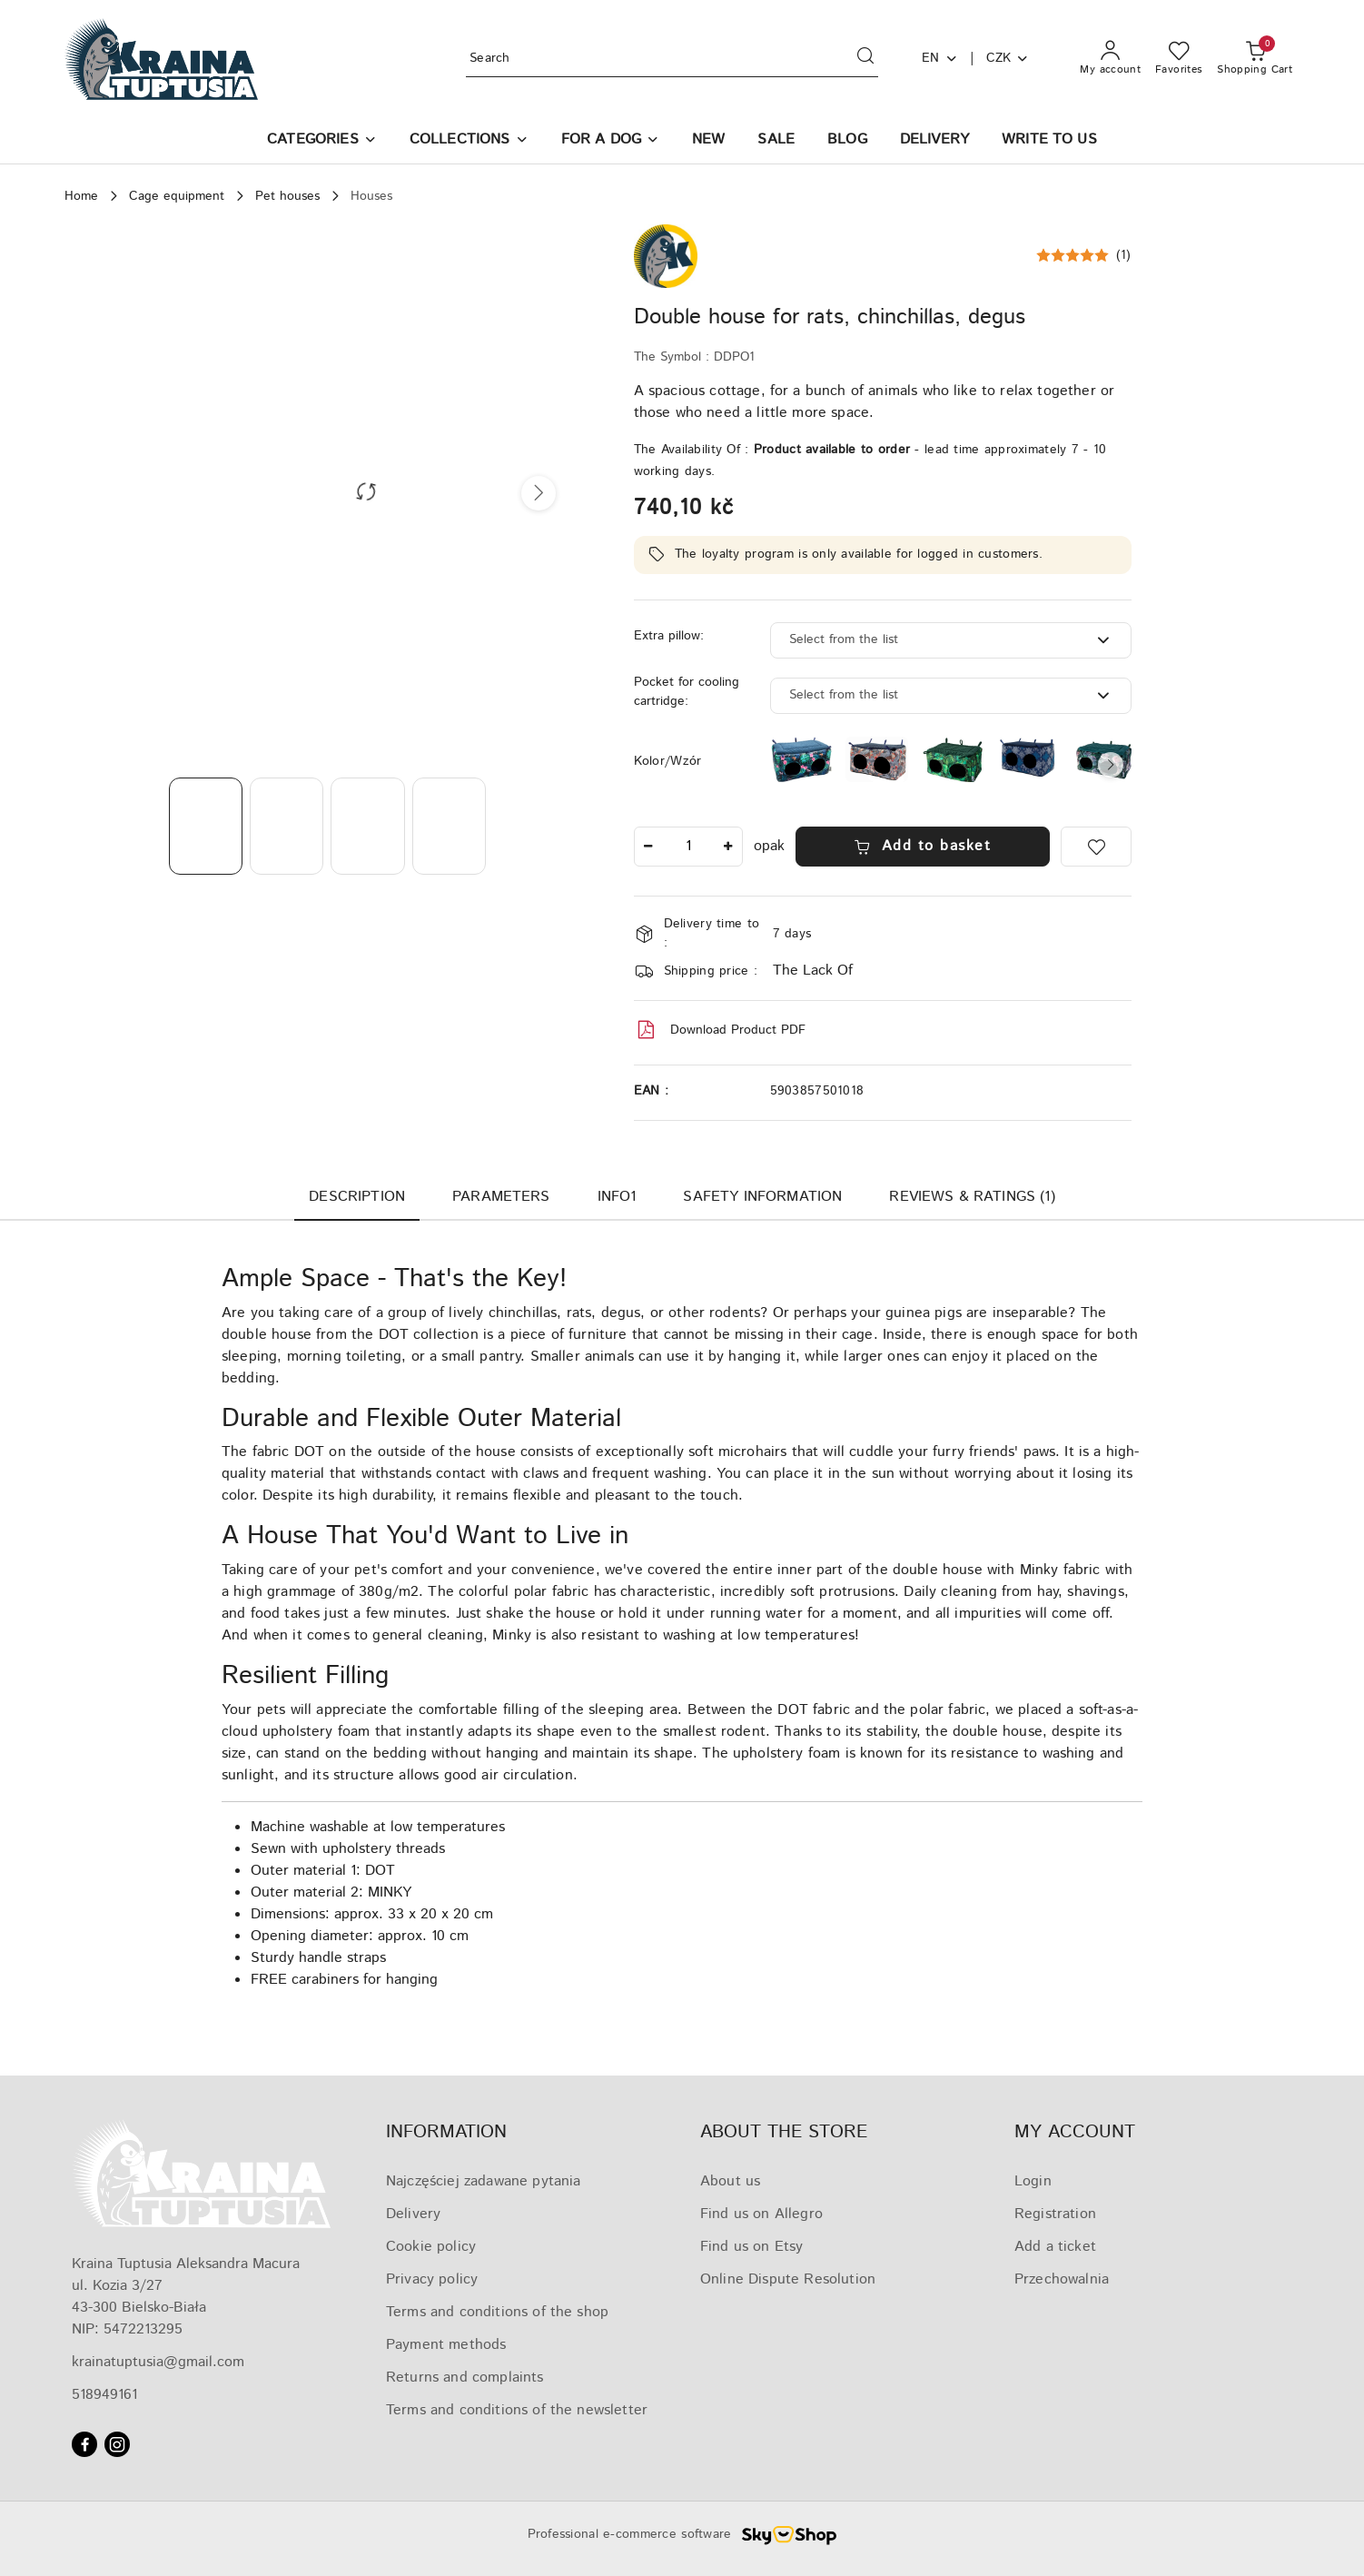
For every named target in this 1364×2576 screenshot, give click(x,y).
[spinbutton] (688, 846)
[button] (322, 141)
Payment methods (446, 2344)
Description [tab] (357, 1196)
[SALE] (776, 141)
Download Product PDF (720, 1030)
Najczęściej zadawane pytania (483, 2181)
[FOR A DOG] (610, 141)
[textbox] (928, 639)
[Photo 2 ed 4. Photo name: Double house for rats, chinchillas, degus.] (286, 826)
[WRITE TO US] (1049, 141)
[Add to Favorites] (1096, 847)
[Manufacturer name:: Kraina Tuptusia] (665, 255)
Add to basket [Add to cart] (922, 846)
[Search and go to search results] (865, 59)
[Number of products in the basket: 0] (1255, 59)
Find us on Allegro (761, 2214)
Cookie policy (431, 2246)
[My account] (1110, 59)
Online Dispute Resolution (787, 2279)
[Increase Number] (728, 846)
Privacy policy (432, 2279)
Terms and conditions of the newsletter (516, 2410)
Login (1033, 2181)
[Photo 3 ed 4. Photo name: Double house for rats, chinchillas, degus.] (367, 826)
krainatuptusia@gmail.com (158, 2362)
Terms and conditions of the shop (497, 2312)
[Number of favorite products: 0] (1179, 59)
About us (730, 2181)
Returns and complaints (465, 2377)
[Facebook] (84, 2444)
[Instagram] (117, 2444)
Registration (1055, 2214)
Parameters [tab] (501, 1196)
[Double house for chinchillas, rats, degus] (876, 759)
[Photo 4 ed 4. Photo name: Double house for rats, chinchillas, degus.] (449, 826)
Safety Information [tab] (762, 1196)
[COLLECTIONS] (469, 141)
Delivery (413, 2214)
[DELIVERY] (934, 141)
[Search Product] (672, 58)
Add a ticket (1055, 2246)
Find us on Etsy (751, 2246)
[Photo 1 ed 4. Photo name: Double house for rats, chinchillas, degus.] (205, 826)
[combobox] (951, 640)
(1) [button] (1124, 255)
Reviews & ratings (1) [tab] (971, 1196)
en (940, 58)
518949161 (104, 2394)
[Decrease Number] (648, 846)
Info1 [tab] (617, 1196)
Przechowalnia (1061, 2279)
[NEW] (708, 141)
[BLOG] (847, 141)
